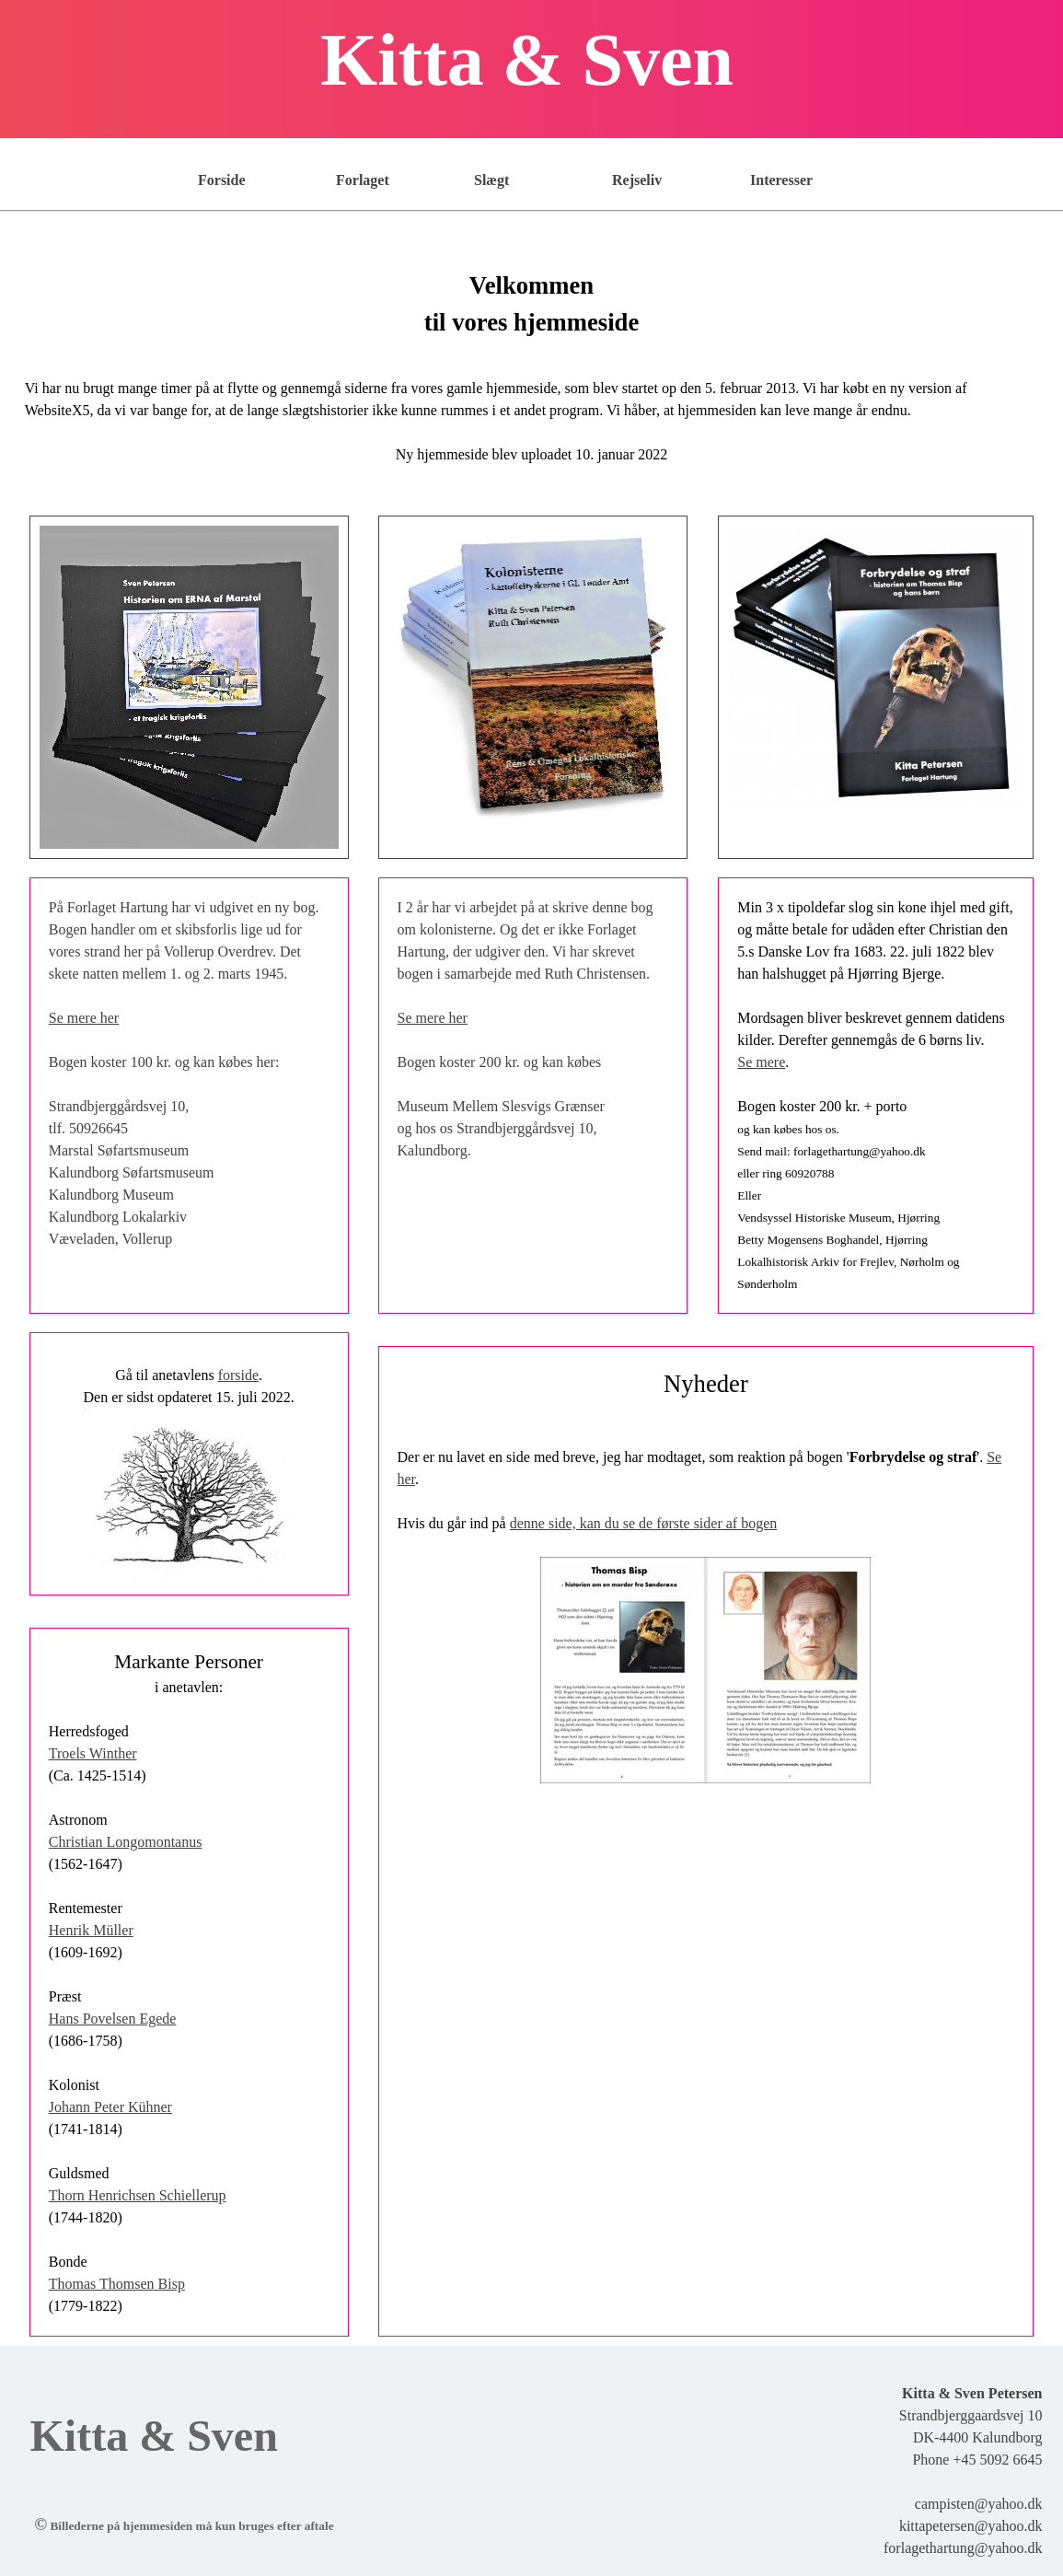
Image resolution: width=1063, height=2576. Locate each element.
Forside (222, 180)
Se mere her (84, 1018)
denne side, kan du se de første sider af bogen (644, 1523)
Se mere (761, 1062)
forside (238, 1375)
